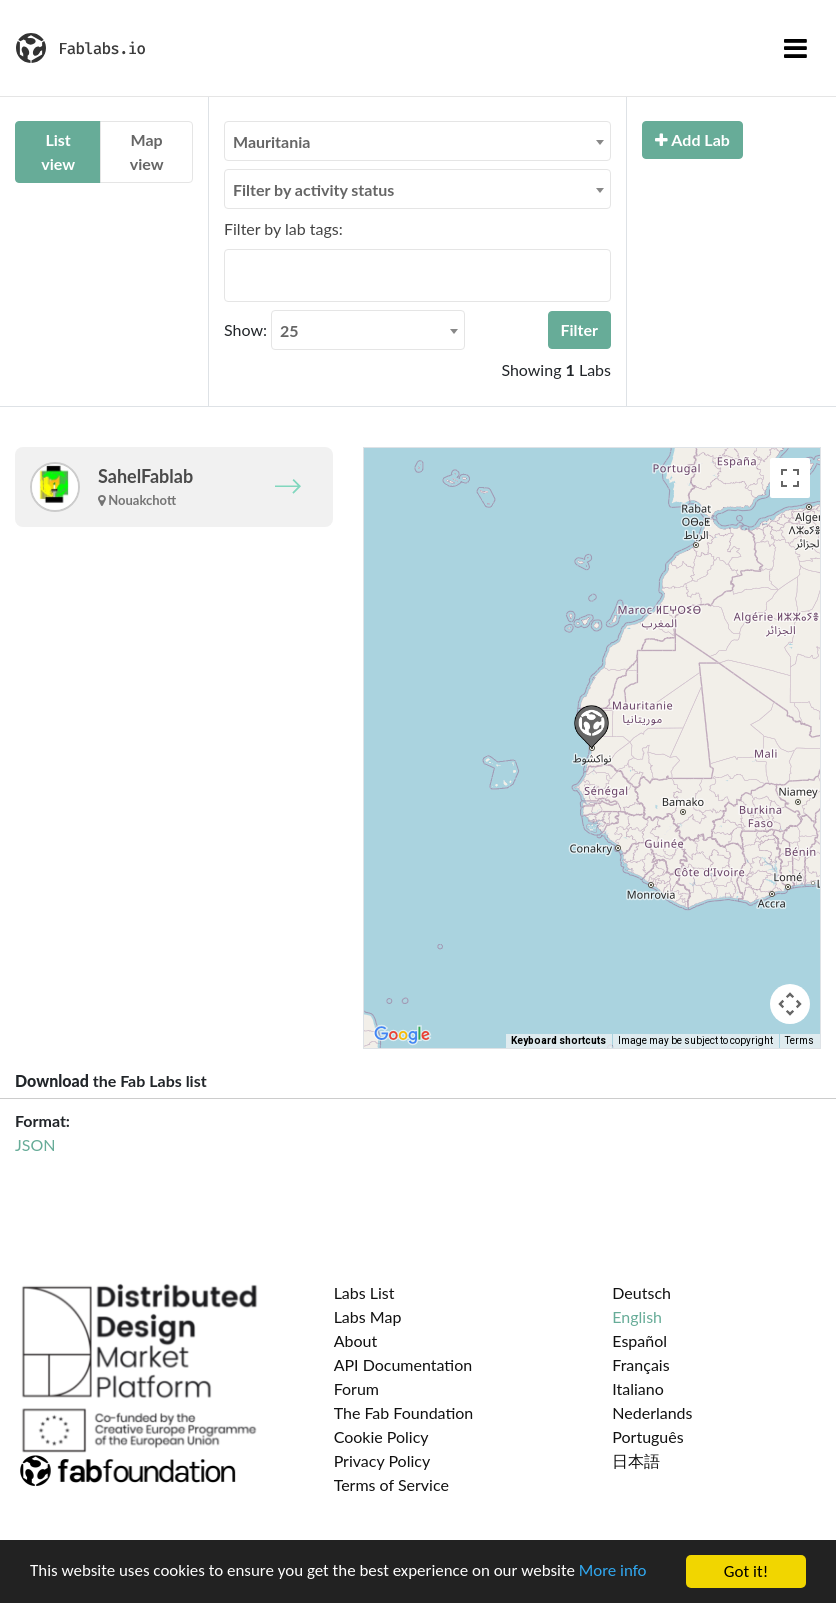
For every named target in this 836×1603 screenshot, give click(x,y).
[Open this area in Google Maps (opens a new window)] (402, 1035)
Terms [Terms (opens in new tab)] (799, 1040)
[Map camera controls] (790, 1004)
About (356, 1340)
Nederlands (652, 1412)
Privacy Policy (382, 1460)
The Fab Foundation (404, 1412)
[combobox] (417, 141)
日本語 (636, 1460)
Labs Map (368, 1316)
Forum (356, 1388)
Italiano (638, 1388)
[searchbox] (236, 275)
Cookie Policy (381, 1436)
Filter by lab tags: (283, 228)
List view (58, 151)
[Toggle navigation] (795, 48)
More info (615, 1572)
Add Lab (692, 139)
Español (639, 1340)
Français (640, 1364)
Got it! (746, 1571)
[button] (591, 726)
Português (647, 1436)
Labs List (364, 1292)
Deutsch (641, 1292)
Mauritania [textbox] (271, 141)
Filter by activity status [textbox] (313, 189)
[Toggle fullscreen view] (790, 478)
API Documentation (403, 1364)
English (637, 1316)
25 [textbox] (289, 330)
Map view (147, 151)
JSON (35, 1144)
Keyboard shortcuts (558, 1040)
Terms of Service (391, 1484)
